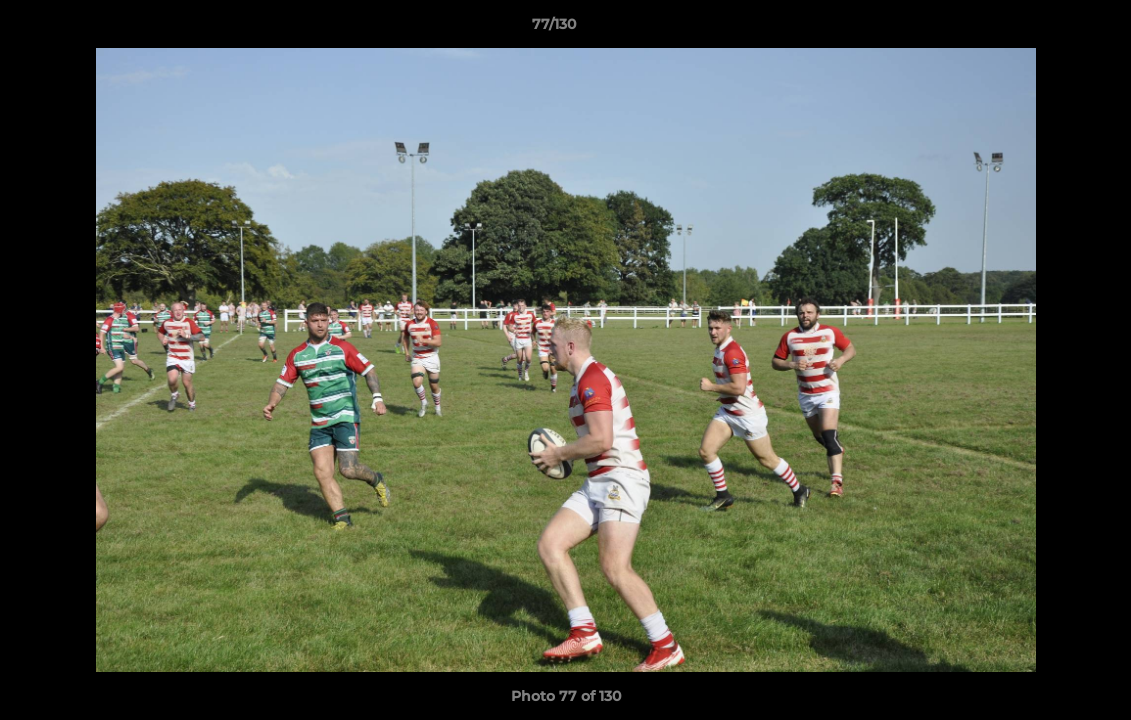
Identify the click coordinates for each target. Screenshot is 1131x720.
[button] (1047, 29)
